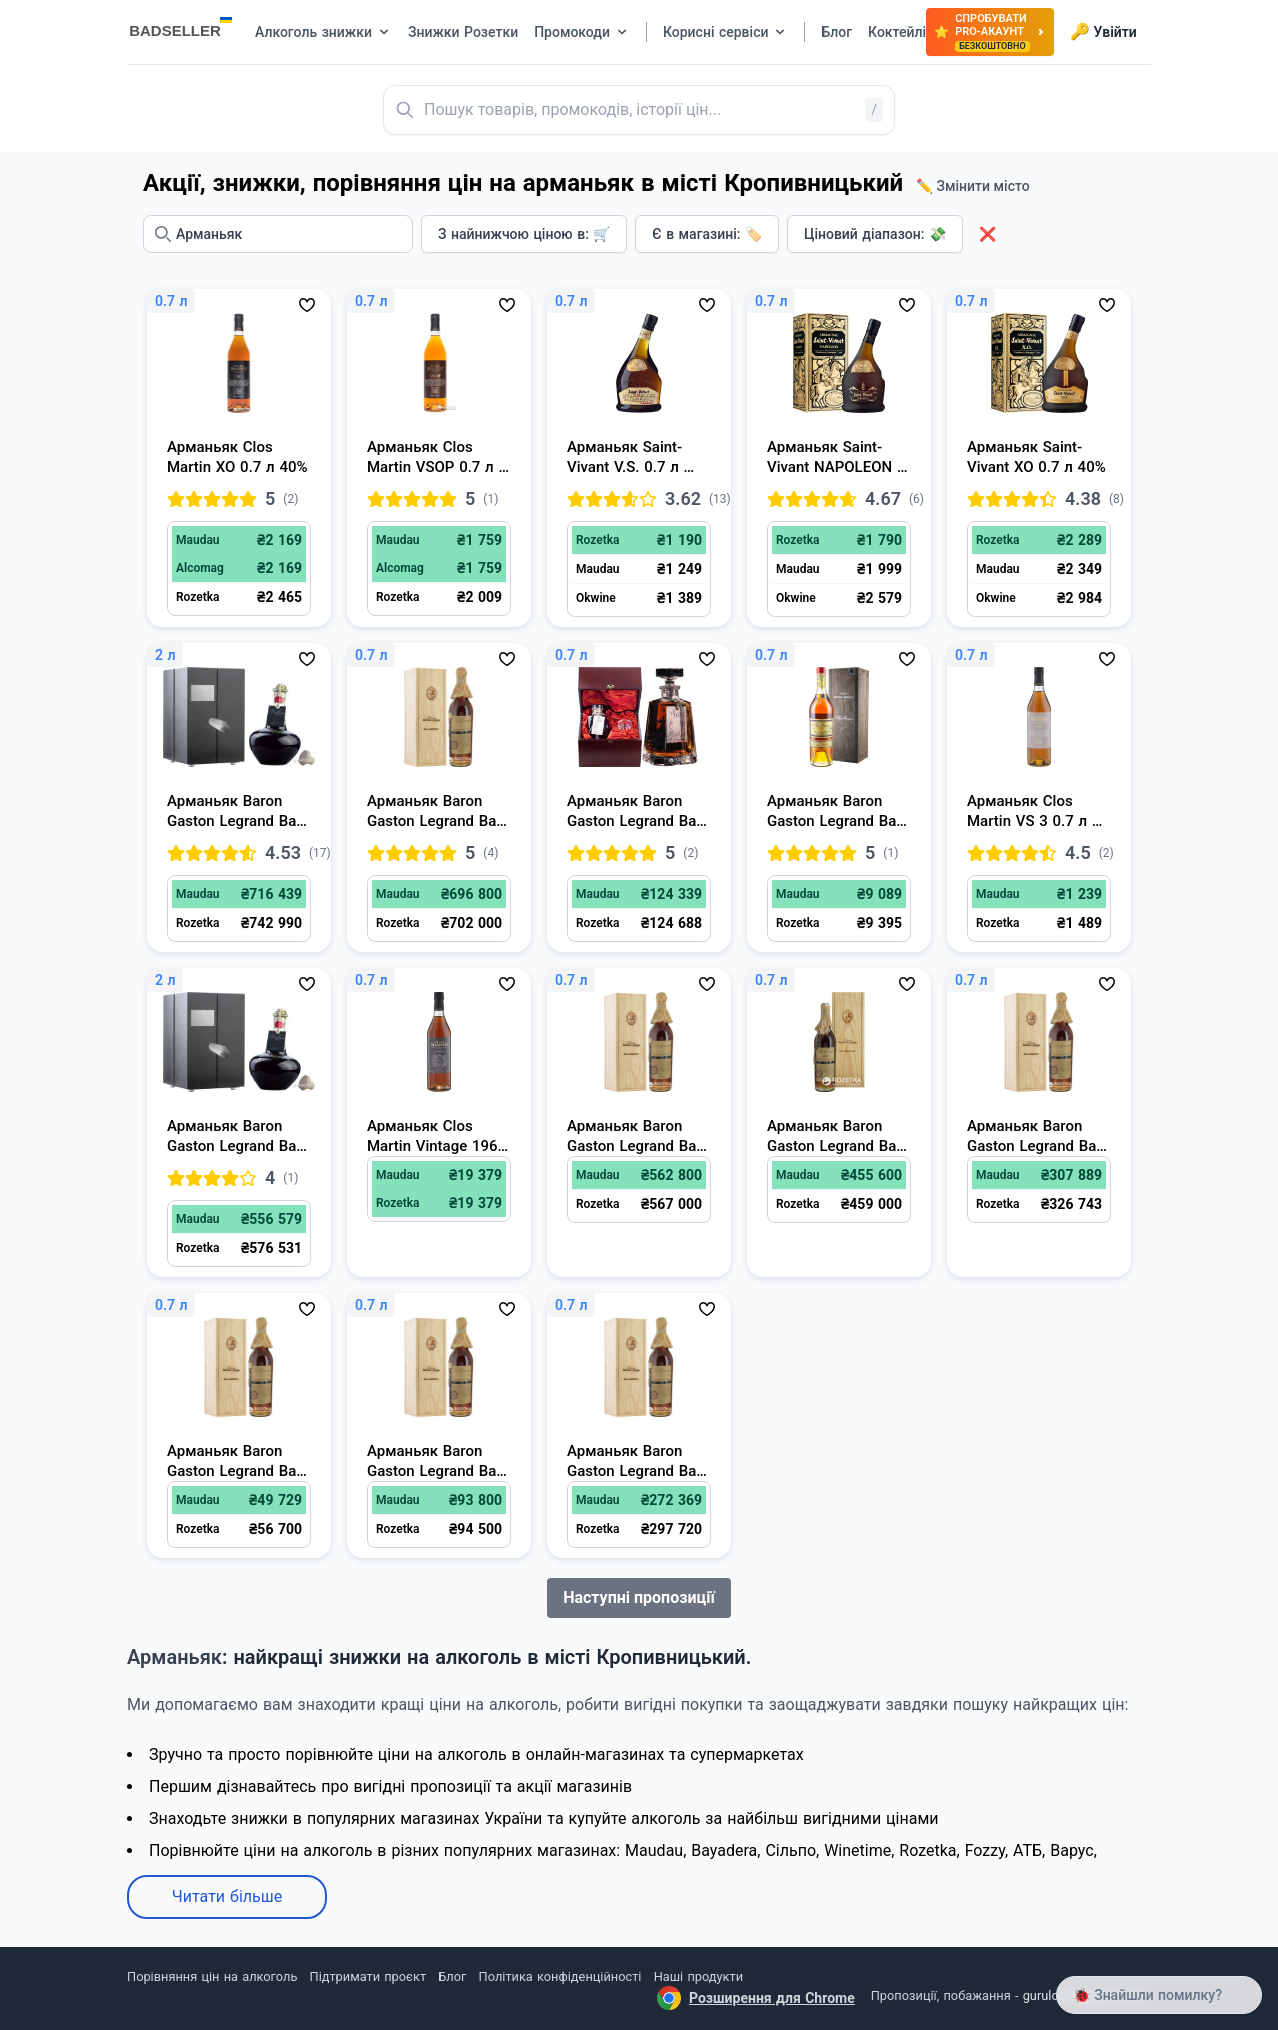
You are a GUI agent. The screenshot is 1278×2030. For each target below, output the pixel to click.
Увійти (1103, 32)
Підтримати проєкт (368, 1976)
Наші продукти (698, 1976)
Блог (452, 1976)
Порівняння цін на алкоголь (212, 1976)
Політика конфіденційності (560, 1976)
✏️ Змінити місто (973, 186)
